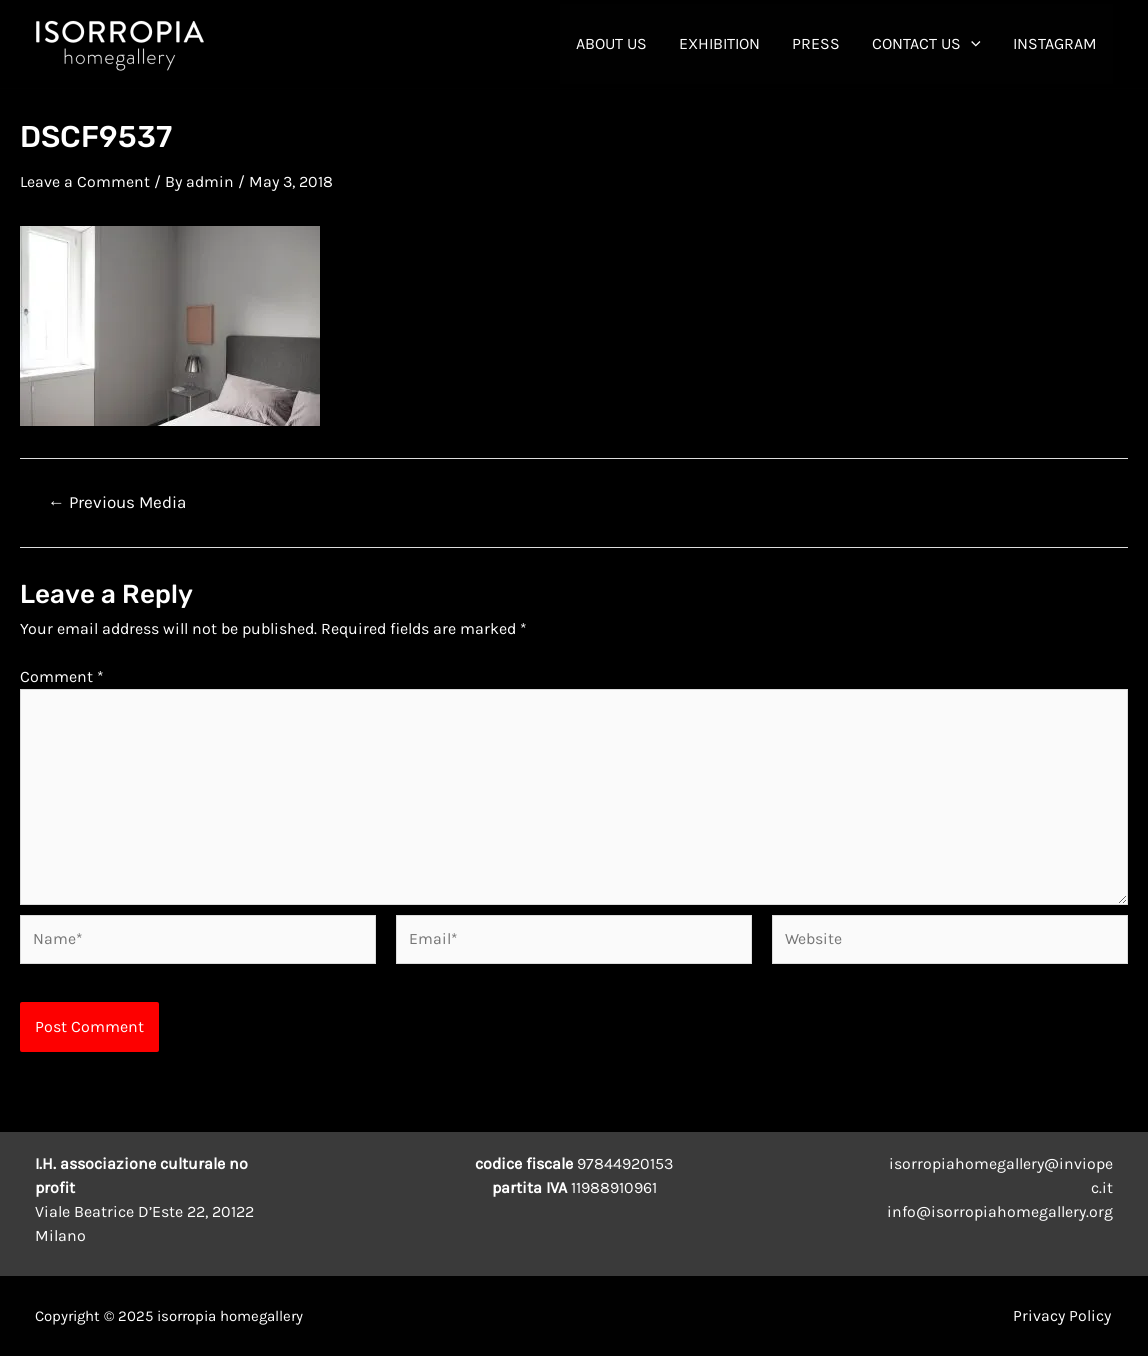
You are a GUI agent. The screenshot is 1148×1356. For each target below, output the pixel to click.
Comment (62, 675)
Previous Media (117, 501)
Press (816, 43)
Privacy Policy (1064, 1315)
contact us (926, 44)
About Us (611, 43)
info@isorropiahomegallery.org (1000, 1211)
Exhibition (719, 43)
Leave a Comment (85, 181)
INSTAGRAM (1055, 43)
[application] (971, 44)
